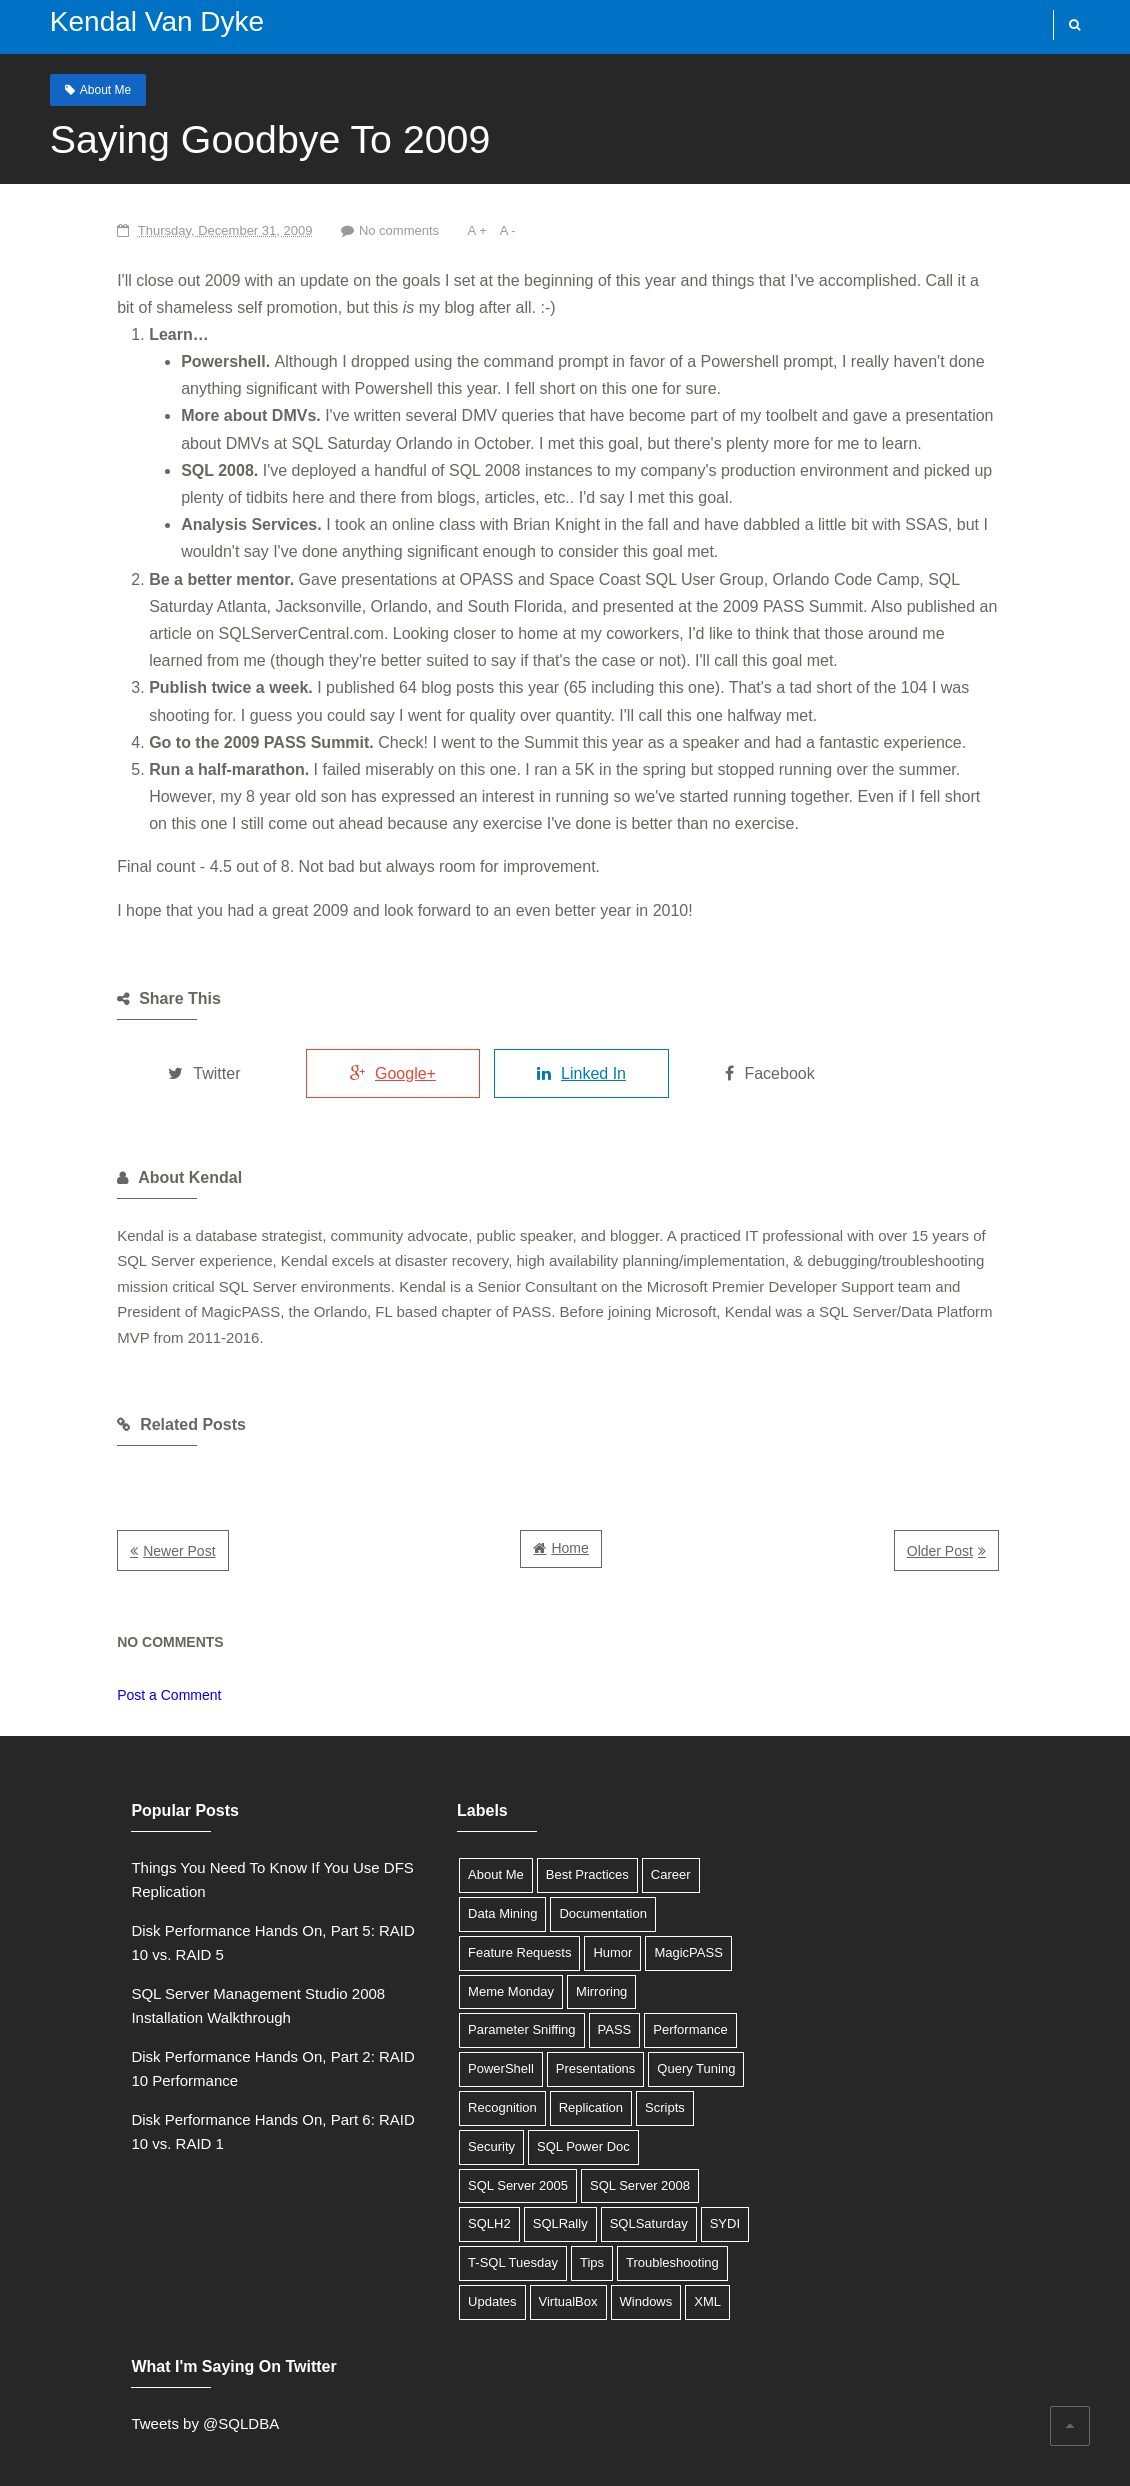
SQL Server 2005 (574, 2120)
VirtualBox (623, 2236)
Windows (435, 2275)
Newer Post (92, 1526)
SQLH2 (552, 2159)
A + (394, 229)
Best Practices (528, 1848)
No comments (314, 229)
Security (580, 2081)
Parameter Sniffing (643, 1965)
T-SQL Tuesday (606, 2198)
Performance (502, 2004)
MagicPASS (629, 1926)
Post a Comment (82, 1669)
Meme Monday (452, 1965)
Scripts (515, 2081)
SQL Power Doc (455, 2120)
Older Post (1026, 1526)
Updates (548, 2236)
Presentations (449, 2042)
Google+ (334, 1072)
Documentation (543, 1887)
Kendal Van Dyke (137, 21)
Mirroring (542, 1965)
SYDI (524, 2198)
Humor (553, 1926)
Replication (441, 2081)
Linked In (541, 1072)
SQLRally (623, 2159)
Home (569, 1523)
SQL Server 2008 (459, 2159)
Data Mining (443, 1887)
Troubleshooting (455, 2236)
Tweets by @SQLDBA (825, 1841)
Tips (685, 2198)
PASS (426, 2004)
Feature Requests (460, 1926)
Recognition (645, 2042)
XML (497, 2275)
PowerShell (594, 2004)
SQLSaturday (448, 2198)
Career (612, 1848)
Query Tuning (550, 2042)
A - (426, 229)
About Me (85, 89)
